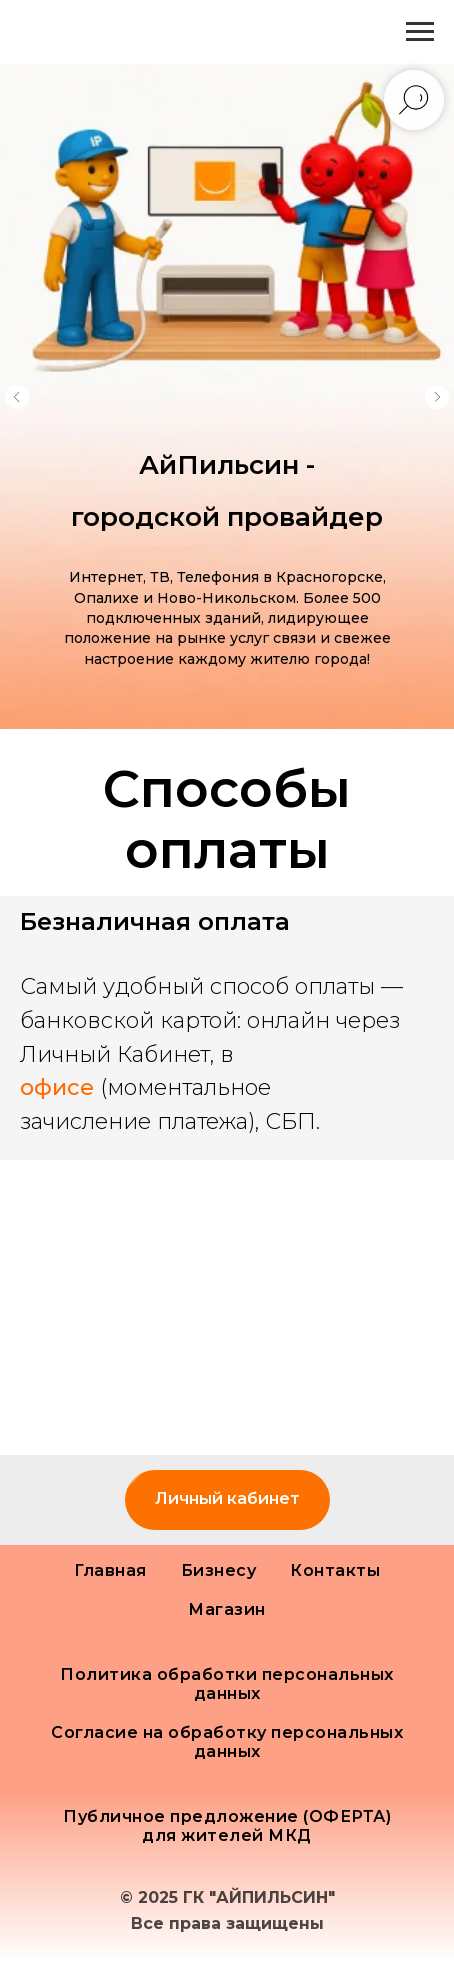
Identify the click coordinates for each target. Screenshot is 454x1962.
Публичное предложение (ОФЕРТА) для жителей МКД (227, 1826)
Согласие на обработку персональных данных (227, 1742)
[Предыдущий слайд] (17, 397)
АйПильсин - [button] (227, 465)
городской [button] (149, 517)
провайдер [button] (305, 517)
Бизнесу (219, 1570)
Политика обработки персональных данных (227, 1684)
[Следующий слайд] (437, 397)
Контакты (335, 1570)
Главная (110, 1570)
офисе (57, 1087)
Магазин (227, 1609)
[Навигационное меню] (420, 32)
